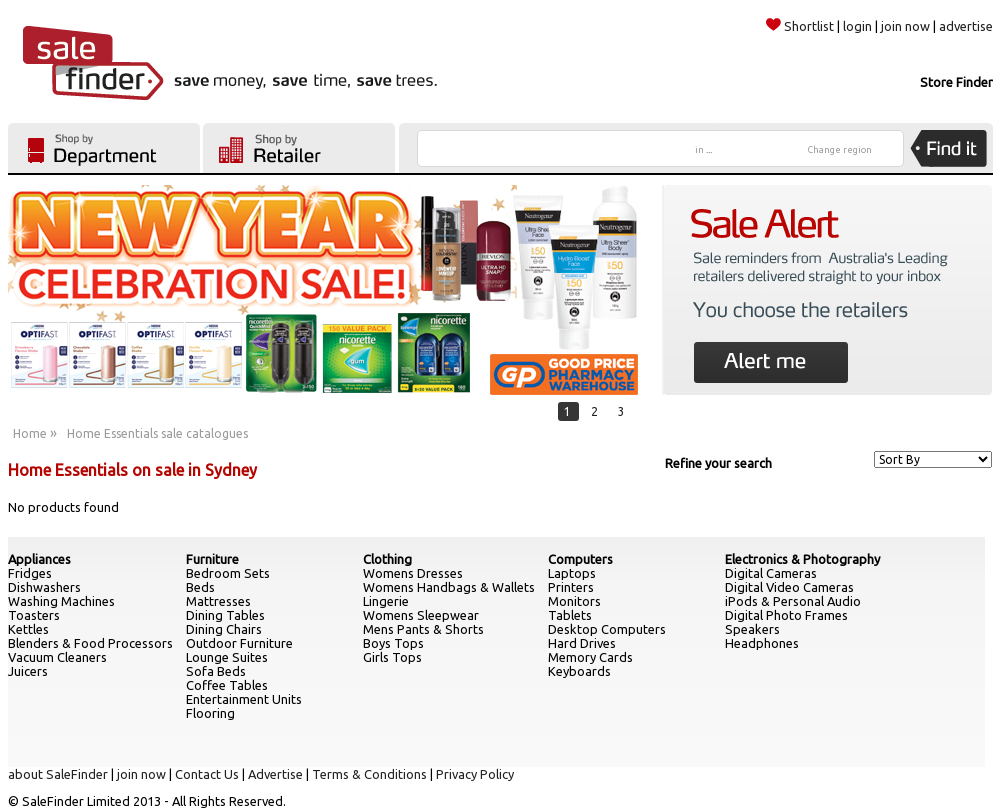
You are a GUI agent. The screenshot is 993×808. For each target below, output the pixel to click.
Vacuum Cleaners (57, 657)
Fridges (30, 573)
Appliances (39, 559)
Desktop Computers (607, 629)
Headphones (762, 643)
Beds (200, 587)
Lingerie (386, 601)
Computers (580, 559)
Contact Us (207, 774)
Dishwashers (44, 587)
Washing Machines (61, 601)
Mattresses (218, 601)
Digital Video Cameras (789, 587)
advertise (966, 26)
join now (905, 26)
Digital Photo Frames (786, 615)
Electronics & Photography (802, 559)
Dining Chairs (224, 629)
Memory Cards (590, 657)
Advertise (275, 774)
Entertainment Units (244, 699)
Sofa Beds (216, 671)
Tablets (570, 615)
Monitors (574, 601)
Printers (571, 587)
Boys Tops (393, 643)
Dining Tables (225, 615)
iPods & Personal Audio (793, 601)
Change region (840, 150)
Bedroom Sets (228, 573)
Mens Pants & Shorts (423, 629)
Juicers (28, 671)
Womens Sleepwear (421, 615)
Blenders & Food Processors (90, 643)
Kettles (28, 629)
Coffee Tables (227, 685)
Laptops (572, 573)
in (703, 150)
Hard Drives (582, 643)
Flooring (210, 713)
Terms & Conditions (369, 774)
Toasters (34, 615)
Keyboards (579, 671)
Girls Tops (392, 657)
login (857, 26)
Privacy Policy (475, 774)
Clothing (387, 559)
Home (30, 433)
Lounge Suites (227, 657)
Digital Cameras (771, 573)
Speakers (752, 629)
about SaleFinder (58, 774)
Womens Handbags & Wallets (449, 587)
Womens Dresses (413, 573)
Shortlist (800, 26)
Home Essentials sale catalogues (157, 433)
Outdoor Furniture (239, 643)
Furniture (212, 559)
